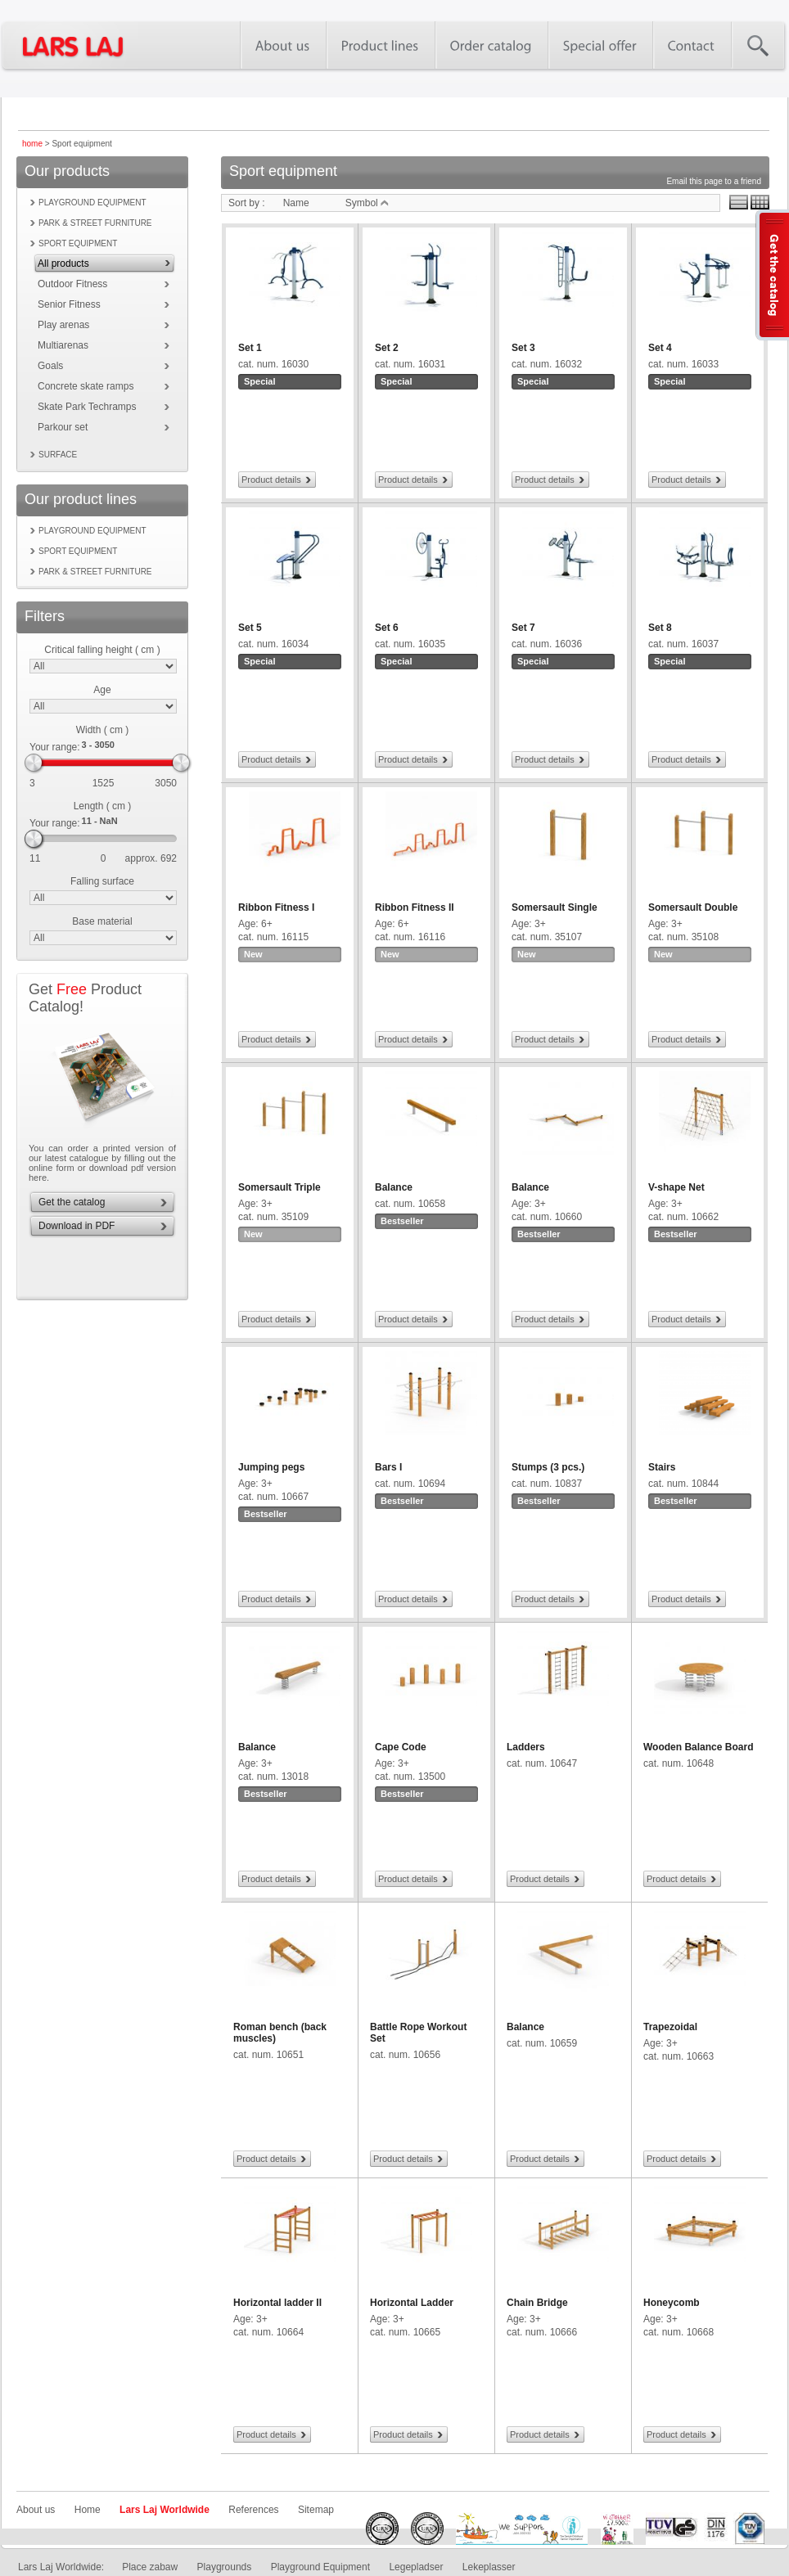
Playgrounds (224, 2567)
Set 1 (250, 348)
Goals (50, 366)
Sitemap (316, 2509)
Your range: (54, 747)
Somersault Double (692, 907)
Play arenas (63, 325)
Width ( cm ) (102, 730)
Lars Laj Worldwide (164, 2509)
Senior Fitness (69, 304)
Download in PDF (76, 1226)
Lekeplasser (489, 2567)
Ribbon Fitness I (276, 907)
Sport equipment (77, 243)
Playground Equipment (320, 2567)
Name (296, 203)
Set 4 (660, 348)
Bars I (388, 1467)
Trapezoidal (670, 2027)
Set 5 (250, 627)
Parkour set (63, 427)
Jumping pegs (271, 1467)
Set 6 (387, 627)
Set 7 (523, 627)
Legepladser (416, 2567)
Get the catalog (71, 1202)
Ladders (526, 1747)
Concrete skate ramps (85, 386)
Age (101, 690)
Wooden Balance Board (698, 1747)
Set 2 (387, 348)
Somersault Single (554, 907)
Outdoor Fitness (72, 284)
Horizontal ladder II (277, 2302)
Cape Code (400, 1747)
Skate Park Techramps (87, 406)
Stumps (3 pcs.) (548, 1467)
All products (63, 263)
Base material (102, 921)
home (32, 143)
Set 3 (523, 348)
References (253, 2509)
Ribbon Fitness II (414, 907)
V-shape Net (676, 1187)
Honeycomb (671, 2302)
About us (35, 2509)
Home (87, 2509)
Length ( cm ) (103, 806)
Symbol (367, 203)
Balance (394, 1187)
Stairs (661, 1467)
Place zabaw (150, 2567)
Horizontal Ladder (411, 2302)
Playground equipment (92, 202)
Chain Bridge (537, 2302)
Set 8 (660, 627)
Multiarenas (63, 345)
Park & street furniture (95, 222)
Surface (57, 454)
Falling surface (102, 881)
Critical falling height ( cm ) (102, 649)
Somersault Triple (279, 1187)
